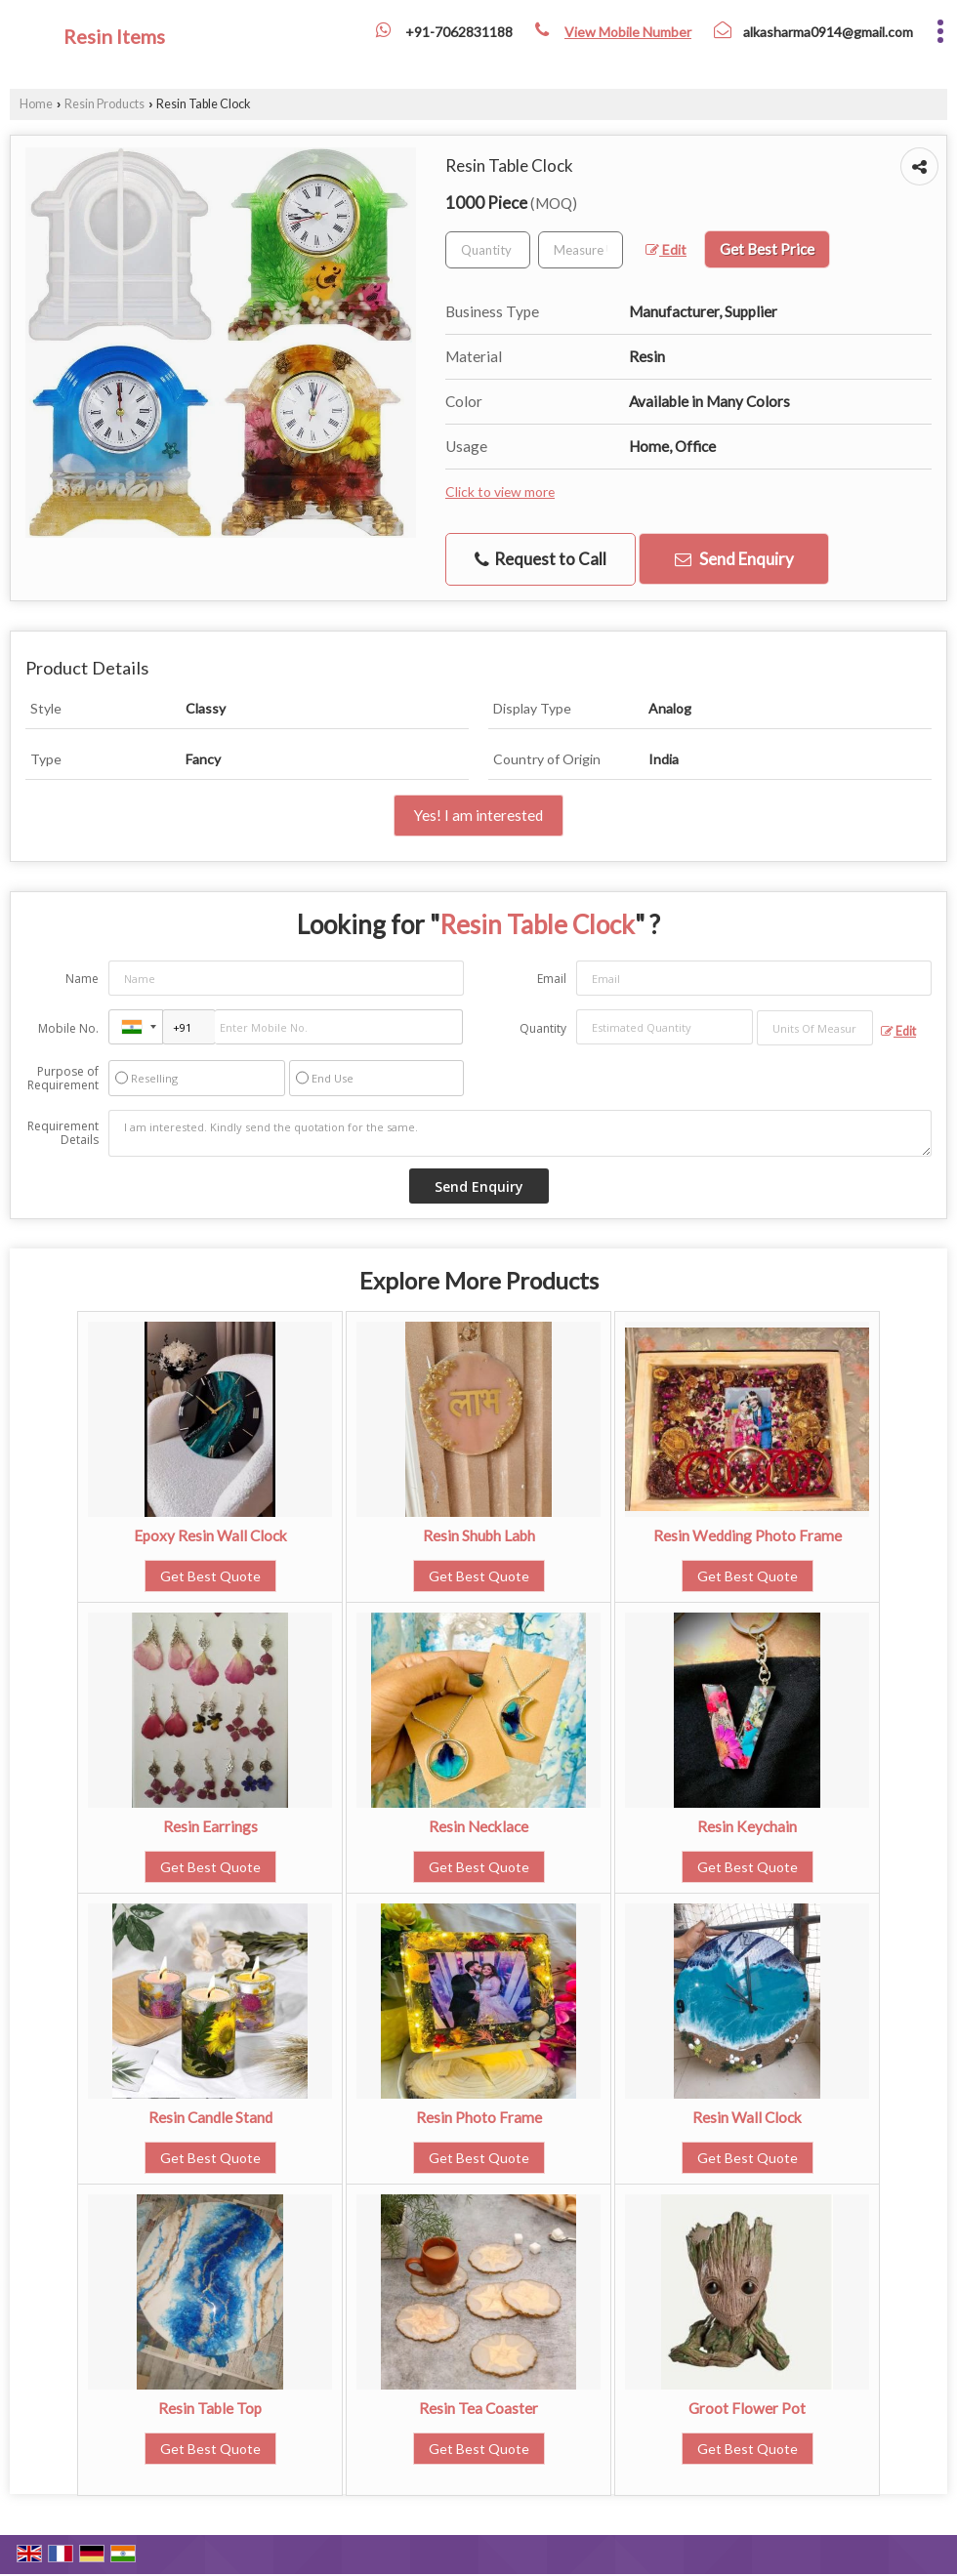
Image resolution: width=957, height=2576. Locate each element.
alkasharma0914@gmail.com (828, 31)
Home (36, 104)
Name (82, 978)
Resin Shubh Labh (479, 1535)
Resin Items (114, 36)
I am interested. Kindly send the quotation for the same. (520, 1133)
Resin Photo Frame (479, 2117)
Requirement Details (63, 1133)
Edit (666, 249)
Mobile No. (68, 1028)
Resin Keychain (747, 1826)
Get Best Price (767, 249)
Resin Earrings (210, 1826)
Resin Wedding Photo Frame (747, 1535)
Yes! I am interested (478, 815)
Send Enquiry (734, 559)
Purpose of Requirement (63, 1078)
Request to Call (540, 559)
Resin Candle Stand (210, 2117)
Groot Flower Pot (747, 2408)
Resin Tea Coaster (478, 2408)
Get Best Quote (210, 1576)
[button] (627, 31)
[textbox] (580, 249)
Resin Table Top (210, 2408)
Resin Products (104, 104)
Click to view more (500, 491)
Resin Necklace (478, 1826)
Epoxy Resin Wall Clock (210, 1535)
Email (551, 978)
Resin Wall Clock (747, 2117)
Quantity (543, 1028)
